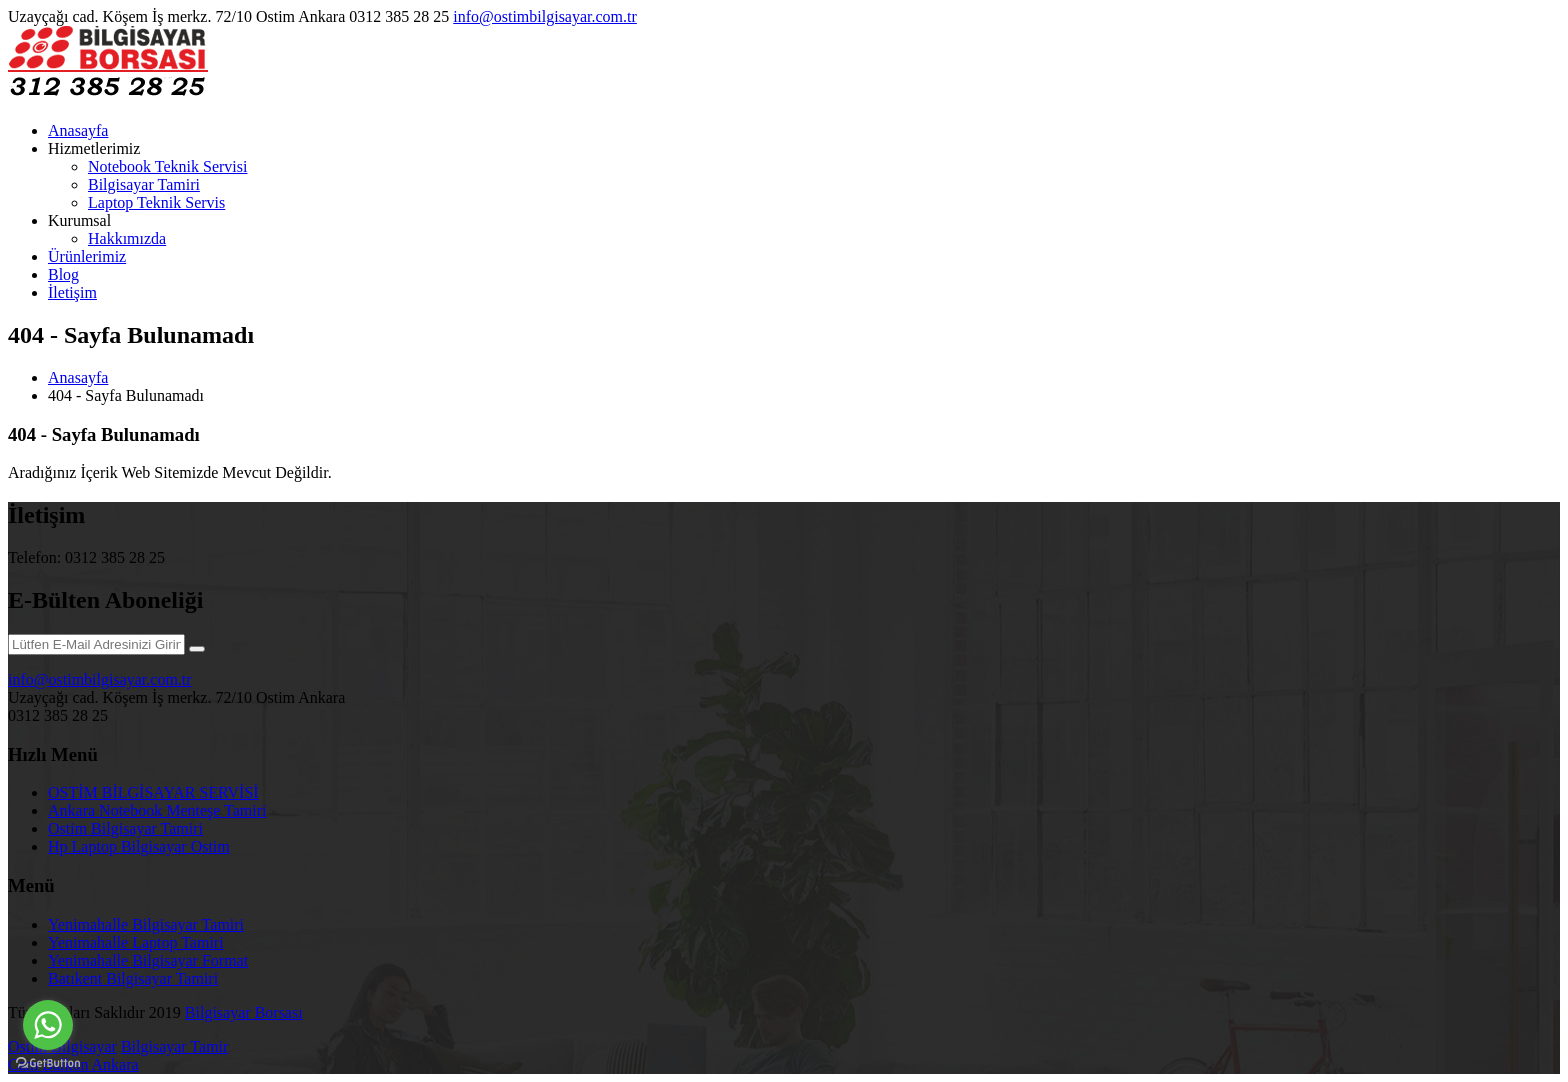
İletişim (72, 292)
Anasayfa (78, 130)
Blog (63, 274)
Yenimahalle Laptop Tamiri (136, 942)
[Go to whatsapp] (48, 1025)
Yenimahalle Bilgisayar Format (148, 960)
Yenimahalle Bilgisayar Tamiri (146, 924)
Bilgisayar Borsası (244, 1012)
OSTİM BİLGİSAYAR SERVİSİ (153, 792)
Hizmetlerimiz (94, 148)
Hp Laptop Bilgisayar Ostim (139, 846)
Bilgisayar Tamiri (144, 184)
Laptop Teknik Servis (156, 202)
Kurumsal (79, 220)
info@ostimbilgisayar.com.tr (545, 16)
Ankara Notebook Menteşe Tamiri (157, 810)
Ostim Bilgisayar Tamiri (125, 828)
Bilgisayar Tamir (174, 1046)
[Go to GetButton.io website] (48, 1062)
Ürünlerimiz (87, 256)
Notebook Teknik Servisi (167, 166)
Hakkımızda (127, 238)
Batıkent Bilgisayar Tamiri (133, 978)
